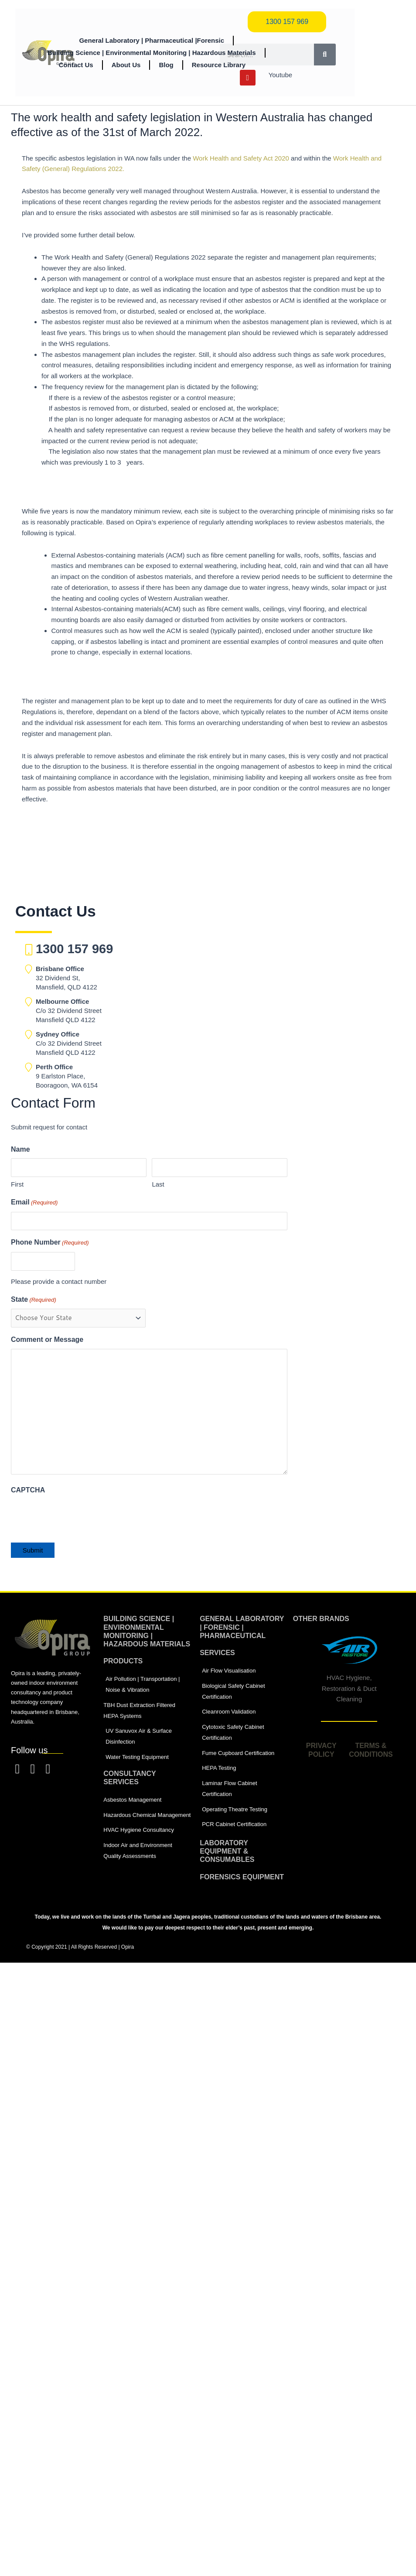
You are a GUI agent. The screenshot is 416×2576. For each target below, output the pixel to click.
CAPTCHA (28, 1490)
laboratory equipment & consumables (227, 1851)
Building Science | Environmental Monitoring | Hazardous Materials (152, 52)
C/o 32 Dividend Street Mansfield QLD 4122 (69, 1010)
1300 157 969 (74, 949)
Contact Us (76, 64)
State (33, 1300)
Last (158, 1184)
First (17, 1184)
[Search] (325, 54)
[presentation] (77, 1516)
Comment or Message (47, 1339)
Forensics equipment (242, 1877)
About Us (126, 64)
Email (34, 1202)
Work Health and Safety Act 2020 (241, 158)
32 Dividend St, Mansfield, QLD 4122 (66, 978)
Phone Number (50, 1243)
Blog (166, 64)
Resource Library (219, 64)
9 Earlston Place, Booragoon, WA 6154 (67, 1076)
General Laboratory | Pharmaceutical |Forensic (151, 40)
